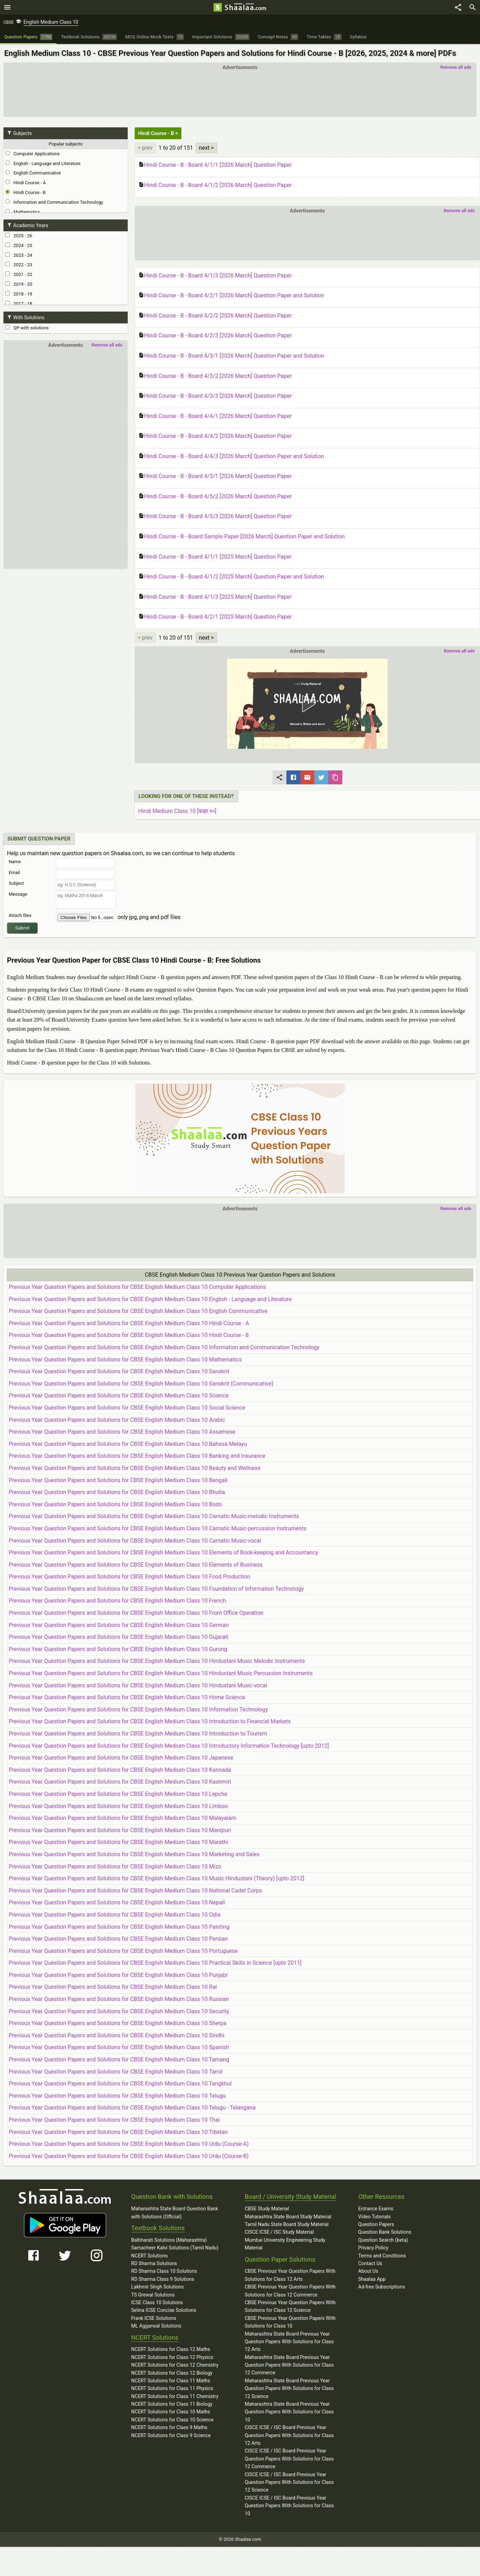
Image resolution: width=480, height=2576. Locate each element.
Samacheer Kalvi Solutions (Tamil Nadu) (174, 2247)
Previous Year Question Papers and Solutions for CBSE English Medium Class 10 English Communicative (138, 1311)
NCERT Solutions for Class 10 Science (172, 2419)
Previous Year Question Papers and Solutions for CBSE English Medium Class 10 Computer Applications (137, 1287)
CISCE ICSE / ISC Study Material (279, 2232)
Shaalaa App (371, 2279)
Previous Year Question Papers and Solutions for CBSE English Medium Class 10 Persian (118, 1938)
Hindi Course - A (25, 182)
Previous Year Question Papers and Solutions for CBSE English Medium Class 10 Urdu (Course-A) (129, 2144)
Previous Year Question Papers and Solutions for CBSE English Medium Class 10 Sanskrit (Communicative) (141, 1383)
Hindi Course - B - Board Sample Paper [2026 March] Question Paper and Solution (241, 536)
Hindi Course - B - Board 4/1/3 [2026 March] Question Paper (215, 275)
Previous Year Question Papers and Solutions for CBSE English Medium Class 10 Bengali (118, 1480)
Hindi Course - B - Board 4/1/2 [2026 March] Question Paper (215, 185)
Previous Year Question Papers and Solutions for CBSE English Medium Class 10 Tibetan (118, 2132)
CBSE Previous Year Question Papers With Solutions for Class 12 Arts (290, 2275)
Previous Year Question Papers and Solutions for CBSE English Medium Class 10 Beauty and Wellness (135, 1468)
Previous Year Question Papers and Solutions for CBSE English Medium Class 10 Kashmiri (120, 1781)
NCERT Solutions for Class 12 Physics (172, 2357)
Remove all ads (455, 67)
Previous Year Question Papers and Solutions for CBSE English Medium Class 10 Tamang (119, 2059)
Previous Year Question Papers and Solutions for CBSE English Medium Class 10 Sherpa (117, 2023)
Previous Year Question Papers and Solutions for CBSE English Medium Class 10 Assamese (122, 1431)
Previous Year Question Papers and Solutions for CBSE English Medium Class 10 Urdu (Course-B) (129, 2156)
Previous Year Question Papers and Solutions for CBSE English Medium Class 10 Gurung (118, 1649)
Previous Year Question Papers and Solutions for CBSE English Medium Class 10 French (117, 1600)
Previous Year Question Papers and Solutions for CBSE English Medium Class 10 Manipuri (120, 1830)
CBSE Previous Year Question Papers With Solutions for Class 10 (290, 2322)
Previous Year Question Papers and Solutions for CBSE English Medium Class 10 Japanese (121, 1757)
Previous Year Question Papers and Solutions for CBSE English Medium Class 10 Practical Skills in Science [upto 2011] (155, 1962)
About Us (368, 2271)
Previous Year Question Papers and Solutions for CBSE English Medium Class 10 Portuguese (123, 1951)
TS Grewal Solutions (153, 2295)
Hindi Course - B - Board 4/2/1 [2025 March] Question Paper (215, 616)
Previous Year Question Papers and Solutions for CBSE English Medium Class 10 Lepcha (118, 1794)
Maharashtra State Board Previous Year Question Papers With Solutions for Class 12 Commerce (289, 2365)
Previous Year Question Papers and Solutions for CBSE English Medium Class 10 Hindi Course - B (129, 1335)
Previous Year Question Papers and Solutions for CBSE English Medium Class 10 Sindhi (116, 2035)
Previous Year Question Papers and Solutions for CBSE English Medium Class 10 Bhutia (117, 1492)
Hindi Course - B (25, 192)
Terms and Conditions (382, 2255)
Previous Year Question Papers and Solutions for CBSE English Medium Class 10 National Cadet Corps (135, 1890)
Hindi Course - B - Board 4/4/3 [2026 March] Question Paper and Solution (231, 456)
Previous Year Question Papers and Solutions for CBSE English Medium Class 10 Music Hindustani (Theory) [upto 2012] (156, 1878)
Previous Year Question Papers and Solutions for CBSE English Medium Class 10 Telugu (117, 2095)
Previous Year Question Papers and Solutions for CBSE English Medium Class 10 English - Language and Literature (150, 1299)
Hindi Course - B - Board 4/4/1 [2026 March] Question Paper (215, 416)
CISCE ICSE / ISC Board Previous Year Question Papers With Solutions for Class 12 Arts (289, 2435)
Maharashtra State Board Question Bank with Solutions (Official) (174, 2212)
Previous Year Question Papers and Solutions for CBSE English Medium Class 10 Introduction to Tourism (138, 1733)
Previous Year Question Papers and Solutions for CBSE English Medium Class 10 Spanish (119, 2047)
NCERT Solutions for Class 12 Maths (170, 2349)
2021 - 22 (18, 274)
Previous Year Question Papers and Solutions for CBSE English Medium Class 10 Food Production (129, 1576)
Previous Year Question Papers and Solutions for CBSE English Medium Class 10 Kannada (120, 1770)
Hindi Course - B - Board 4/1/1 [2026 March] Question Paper (215, 165)
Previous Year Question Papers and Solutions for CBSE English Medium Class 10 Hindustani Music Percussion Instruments (161, 1673)
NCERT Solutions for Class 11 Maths (170, 2380)
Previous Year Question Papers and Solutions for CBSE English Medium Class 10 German (119, 1625)
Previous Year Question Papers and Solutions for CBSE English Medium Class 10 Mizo (115, 1866)
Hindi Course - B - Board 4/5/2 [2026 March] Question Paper (215, 496)
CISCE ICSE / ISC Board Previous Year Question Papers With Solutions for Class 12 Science (289, 2482)
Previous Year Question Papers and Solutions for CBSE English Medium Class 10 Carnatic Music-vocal (135, 1540)
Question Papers (376, 2224)
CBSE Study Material (267, 2208)
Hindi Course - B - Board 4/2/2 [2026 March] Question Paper (215, 315)
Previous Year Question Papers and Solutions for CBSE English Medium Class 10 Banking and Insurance (137, 1456)
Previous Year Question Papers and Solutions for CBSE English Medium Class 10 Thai (114, 2119)
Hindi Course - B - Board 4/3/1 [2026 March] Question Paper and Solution (231, 355)
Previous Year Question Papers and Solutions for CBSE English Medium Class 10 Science (118, 1395)
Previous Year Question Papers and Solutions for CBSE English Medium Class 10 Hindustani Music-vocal (138, 1685)
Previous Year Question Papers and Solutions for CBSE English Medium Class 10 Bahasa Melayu (128, 1444)
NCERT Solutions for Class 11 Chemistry (174, 2396)
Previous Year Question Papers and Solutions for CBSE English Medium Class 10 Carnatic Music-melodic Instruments (154, 1516)
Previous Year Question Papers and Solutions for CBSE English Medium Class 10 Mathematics (125, 1359)
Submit (22, 928)
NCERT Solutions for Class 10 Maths (170, 2411)
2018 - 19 (18, 294)
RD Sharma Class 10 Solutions (164, 2271)
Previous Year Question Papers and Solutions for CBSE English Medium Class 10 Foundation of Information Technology (156, 1588)
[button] (307, 703)
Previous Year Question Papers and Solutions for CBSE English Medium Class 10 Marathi (118, 1842)
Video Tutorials (374, 2216)
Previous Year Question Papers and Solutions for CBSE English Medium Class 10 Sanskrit (119, 1371)
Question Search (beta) (383, 2240)
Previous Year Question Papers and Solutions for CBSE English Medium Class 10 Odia (114, 1914)
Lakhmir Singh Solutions (157, 2287)
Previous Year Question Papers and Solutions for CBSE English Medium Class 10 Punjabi (118, 1975)
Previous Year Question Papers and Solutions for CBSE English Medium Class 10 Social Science (127, 1407)
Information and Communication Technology (54, 202)
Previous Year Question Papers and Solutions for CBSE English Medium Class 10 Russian (119, 1999)
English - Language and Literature (43, 163)
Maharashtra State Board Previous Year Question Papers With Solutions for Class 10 (289, 2411)
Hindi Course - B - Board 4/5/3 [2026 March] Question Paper (215, 516)
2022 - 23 (18, 264)
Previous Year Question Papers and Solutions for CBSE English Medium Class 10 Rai (113, 1987)
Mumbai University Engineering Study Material (285, 2243)
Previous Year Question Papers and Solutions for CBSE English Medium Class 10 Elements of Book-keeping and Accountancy (163, 1552)
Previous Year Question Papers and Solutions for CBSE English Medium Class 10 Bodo (115, 1504)
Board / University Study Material (290, 2196)
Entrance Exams (375, 2208)
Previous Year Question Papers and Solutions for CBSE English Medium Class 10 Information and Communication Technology (164, 1347)
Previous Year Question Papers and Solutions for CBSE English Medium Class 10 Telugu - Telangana (132, 2107)
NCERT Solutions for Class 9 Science (171, 2435)
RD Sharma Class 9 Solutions (162, 2279)
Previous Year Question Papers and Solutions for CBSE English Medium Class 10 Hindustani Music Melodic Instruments (157, 1661)
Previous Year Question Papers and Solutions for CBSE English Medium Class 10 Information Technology (138, 1709)
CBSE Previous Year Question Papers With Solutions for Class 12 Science (290, 2306)
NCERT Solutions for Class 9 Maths (169, 2427)
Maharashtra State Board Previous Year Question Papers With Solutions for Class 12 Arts (289, 2341)
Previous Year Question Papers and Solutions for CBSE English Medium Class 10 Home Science (127, 1697)
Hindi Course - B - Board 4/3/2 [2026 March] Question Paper (215, 376)
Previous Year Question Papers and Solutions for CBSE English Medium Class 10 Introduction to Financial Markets (150, 1721)
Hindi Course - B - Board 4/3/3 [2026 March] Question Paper (215, 396)
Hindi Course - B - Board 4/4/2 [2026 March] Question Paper (215, 436)
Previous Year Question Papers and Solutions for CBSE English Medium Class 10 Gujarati (118, 1637)
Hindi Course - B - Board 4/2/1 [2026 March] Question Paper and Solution (231, 295)
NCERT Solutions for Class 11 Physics (172, 2388)
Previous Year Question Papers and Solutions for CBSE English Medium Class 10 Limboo (118, 1806)
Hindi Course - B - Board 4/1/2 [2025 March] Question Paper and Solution (231, 576)
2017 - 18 (18, 303)
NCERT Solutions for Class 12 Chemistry (174, 2365)
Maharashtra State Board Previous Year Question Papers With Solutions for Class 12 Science (289, 2388)
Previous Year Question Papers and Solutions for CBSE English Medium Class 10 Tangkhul (120, 2083)
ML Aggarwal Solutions (156, 2326)
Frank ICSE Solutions (153, 2318)
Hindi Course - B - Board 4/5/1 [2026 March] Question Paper (215, 476)
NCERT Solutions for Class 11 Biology (171, 2404)
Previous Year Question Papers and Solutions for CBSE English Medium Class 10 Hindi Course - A (129, 1323)
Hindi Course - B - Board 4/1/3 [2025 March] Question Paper (215, 596)
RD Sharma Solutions (154, 2263)
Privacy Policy (373, 2247)
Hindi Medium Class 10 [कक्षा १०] (177, 811)
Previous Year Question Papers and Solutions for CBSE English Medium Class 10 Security (119, 2011)
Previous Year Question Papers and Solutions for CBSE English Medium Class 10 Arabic (117, 1420)
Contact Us (370, 2263)
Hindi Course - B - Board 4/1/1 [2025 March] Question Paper (215, 556)
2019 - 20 (18, 284)
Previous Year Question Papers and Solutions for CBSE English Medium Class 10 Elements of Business (136, 1564)
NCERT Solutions (149, 2255)
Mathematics (22, 212)
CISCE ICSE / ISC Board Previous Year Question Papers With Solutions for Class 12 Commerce (289, 2458)
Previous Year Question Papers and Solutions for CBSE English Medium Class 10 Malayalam (122, 1818)
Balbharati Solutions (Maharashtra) (169, 2240)
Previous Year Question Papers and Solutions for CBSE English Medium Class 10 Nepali (117, 1902)
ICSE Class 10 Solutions (157, 2302)
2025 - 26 (18, 235)
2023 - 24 (18, 255)
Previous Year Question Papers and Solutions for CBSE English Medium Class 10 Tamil (116, 2071)
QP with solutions (27, 327)
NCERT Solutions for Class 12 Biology (171, 2373)
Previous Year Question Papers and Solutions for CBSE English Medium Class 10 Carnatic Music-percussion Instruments (158, 1528)
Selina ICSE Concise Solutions (163, 2310)
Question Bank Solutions (384, 2232)
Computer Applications (32, 153)
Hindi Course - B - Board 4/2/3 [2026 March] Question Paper (215, 335)
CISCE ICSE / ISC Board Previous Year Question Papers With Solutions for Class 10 (289, 2505)
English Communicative (33, 173)
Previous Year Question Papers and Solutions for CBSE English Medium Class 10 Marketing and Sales (134, 1854)
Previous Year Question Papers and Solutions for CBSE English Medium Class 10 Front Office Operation (136, 1613)
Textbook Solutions (158, 2228)
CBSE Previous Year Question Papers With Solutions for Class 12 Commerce (290, 2290)
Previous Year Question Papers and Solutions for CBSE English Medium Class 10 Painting (119, 1927)
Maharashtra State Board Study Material (288, 2216)
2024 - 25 (18, 245)
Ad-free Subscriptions (381, 2287)
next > (206, 147)
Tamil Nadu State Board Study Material (286, 2224)
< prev (145, 147)
